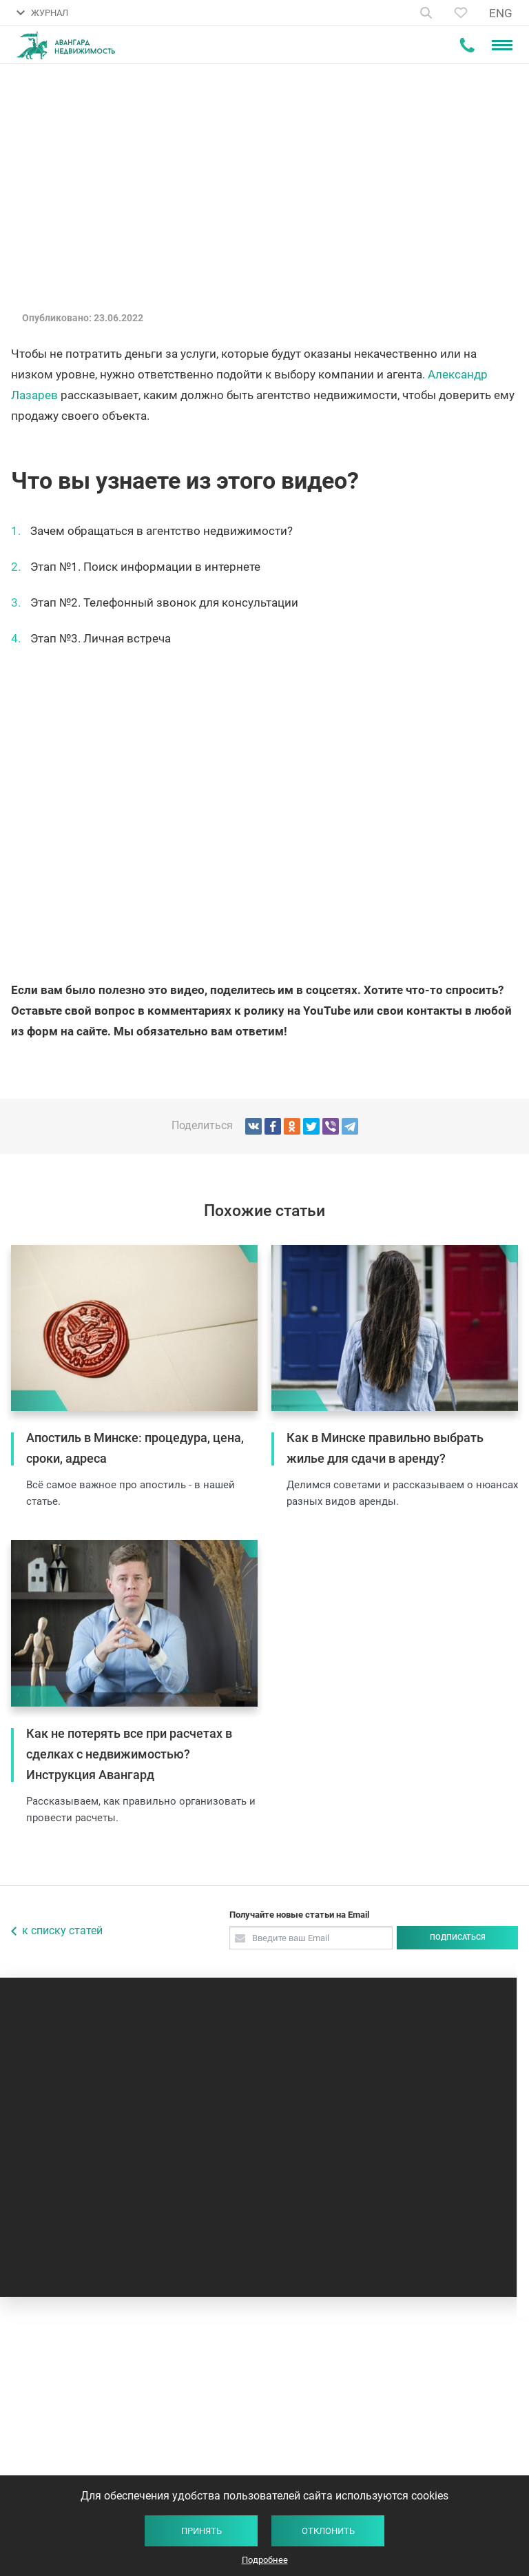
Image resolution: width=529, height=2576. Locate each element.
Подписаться (458, 1937)
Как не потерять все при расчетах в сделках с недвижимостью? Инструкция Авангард (129, 1754)
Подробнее (265, 2559)
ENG (500, 13)
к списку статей (62, 1930)
